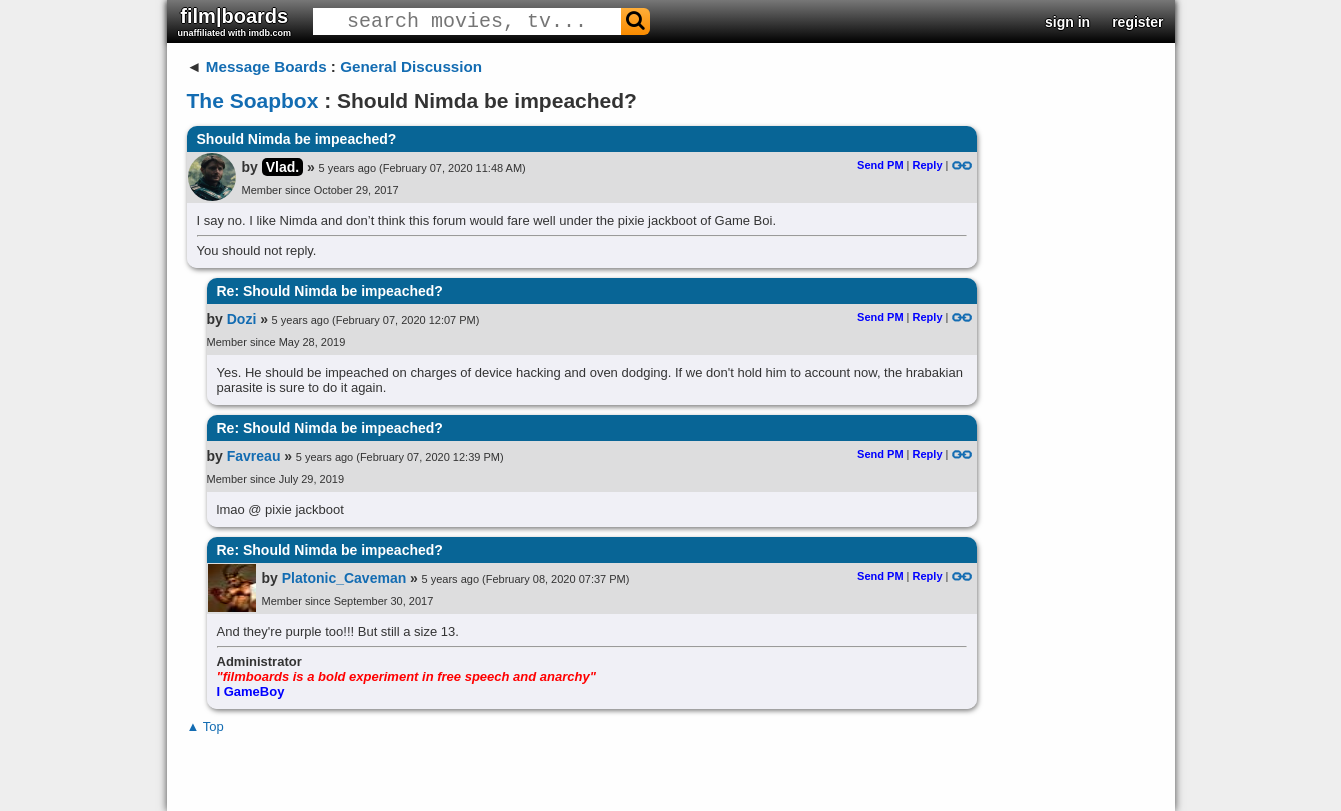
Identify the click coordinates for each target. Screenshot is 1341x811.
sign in (1067, 22)
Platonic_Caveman (344, 578)
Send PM (880, 165)
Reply (928, 165)
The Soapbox (253, 100)
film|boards (235, 21)
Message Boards (266, 66)
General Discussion (411, 66)
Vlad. (282, 167)
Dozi (242, 319)
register (1137, 22)
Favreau (254, 456)
